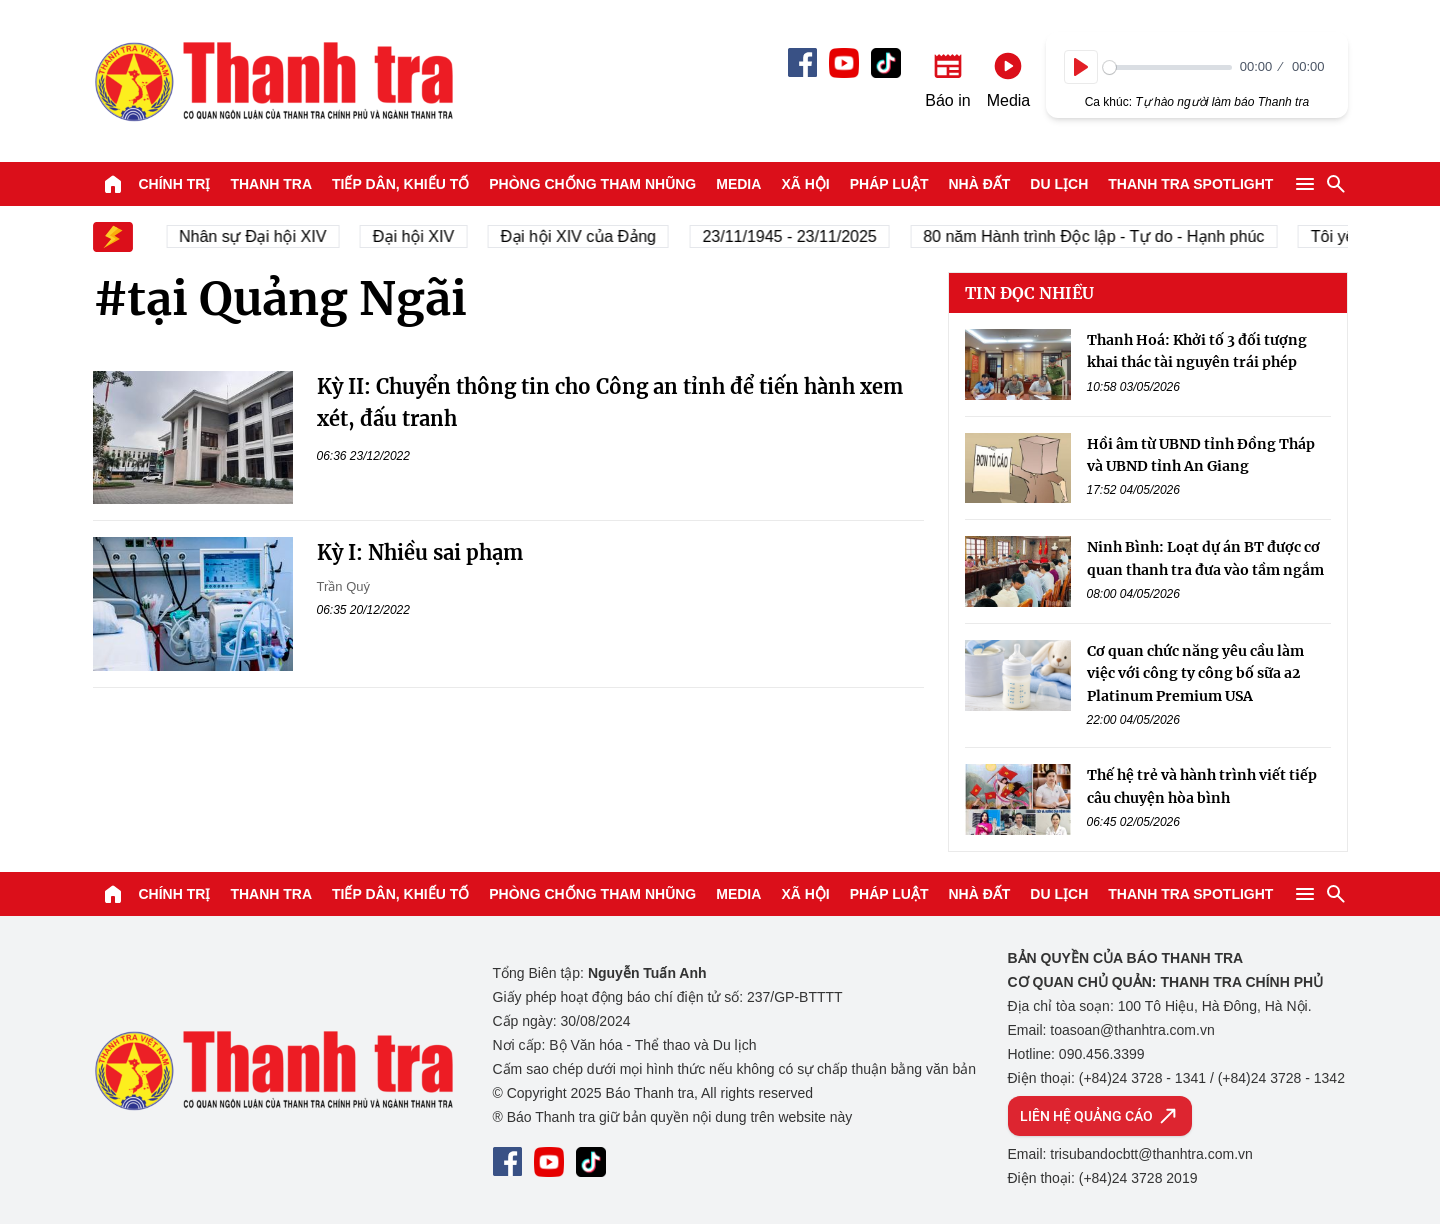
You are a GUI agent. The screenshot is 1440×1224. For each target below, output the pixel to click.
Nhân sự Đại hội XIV (263, 236)
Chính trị (175, 184)
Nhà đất (979, 184)
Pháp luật (889, 184)
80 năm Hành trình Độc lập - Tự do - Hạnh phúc (1104, 236)
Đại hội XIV (424, 236)
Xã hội (805, 184)
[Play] (1081, 67)
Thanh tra (271, 184)
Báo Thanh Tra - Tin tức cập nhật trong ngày (273, 81)
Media (738, 184)
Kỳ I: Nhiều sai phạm (420, 552)
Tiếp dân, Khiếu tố (400, 184)
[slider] (1167, 67)
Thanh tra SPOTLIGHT (1190, 184)
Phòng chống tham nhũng (592, 184)
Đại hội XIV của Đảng (589, 236)
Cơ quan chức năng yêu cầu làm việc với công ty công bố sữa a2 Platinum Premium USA (1195, 673)
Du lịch (1059, 184)
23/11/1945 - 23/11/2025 (800, 236)
